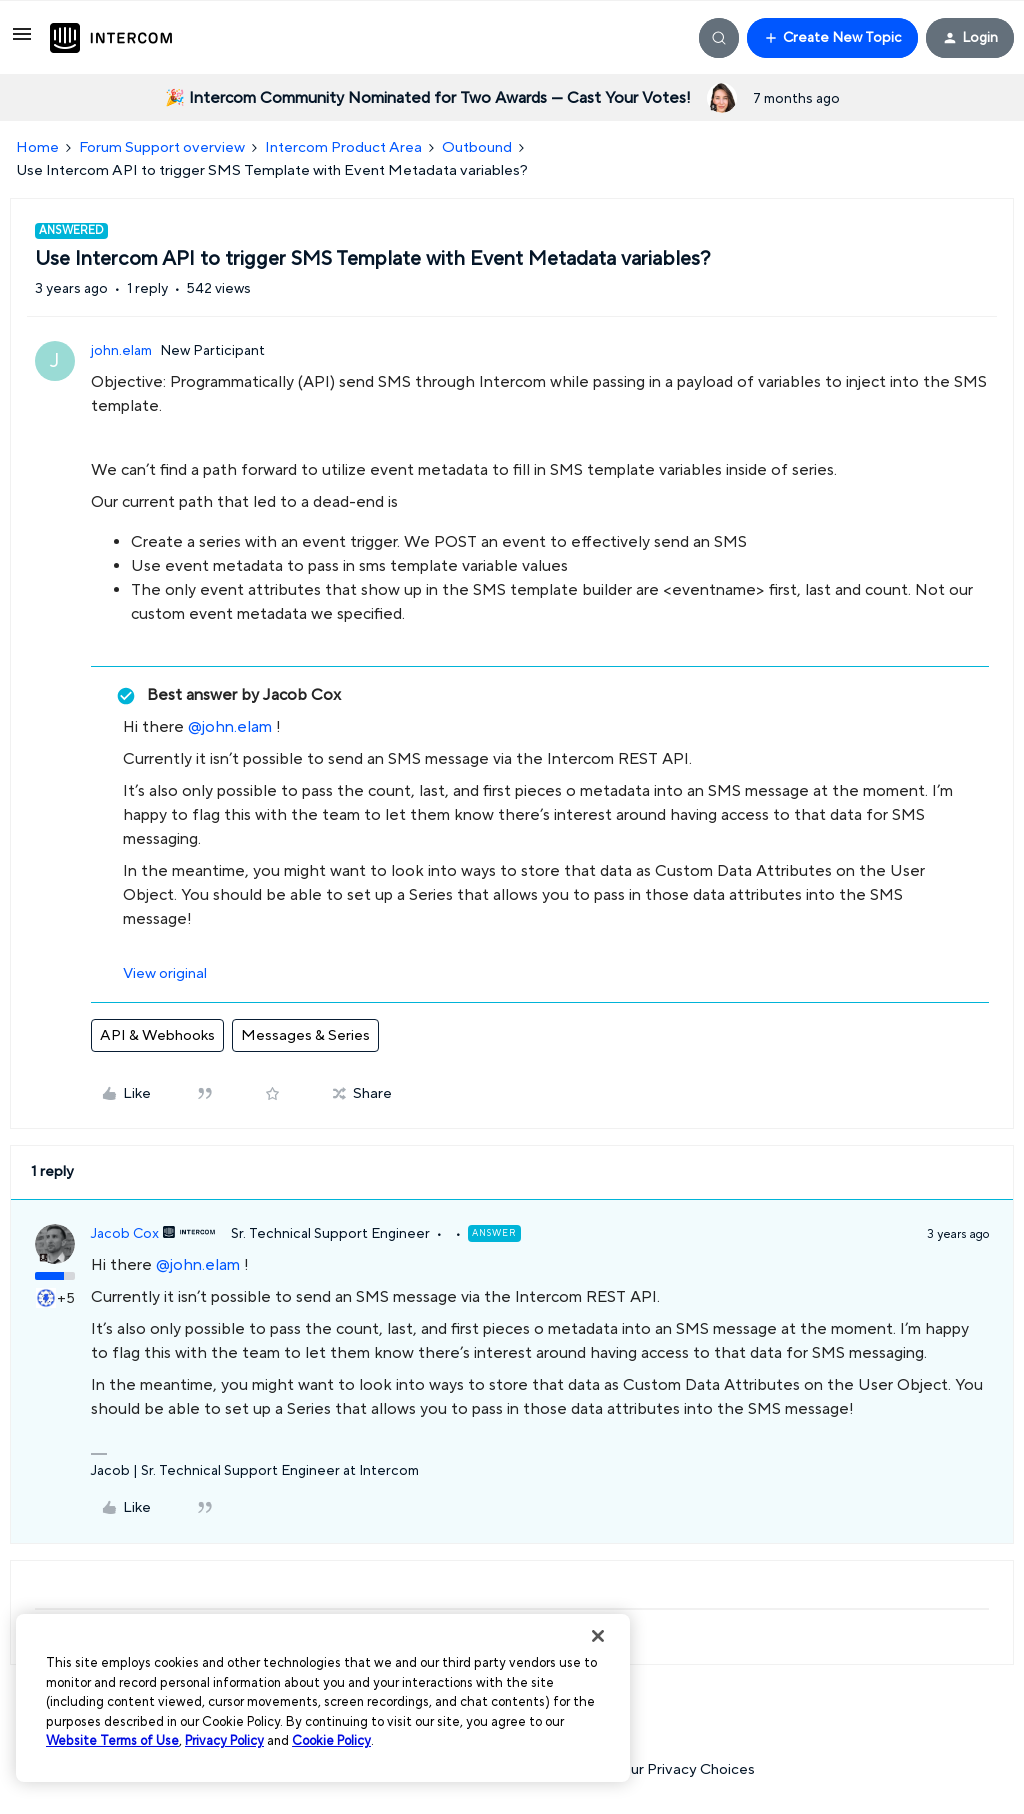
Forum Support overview (162, 147)
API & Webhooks (157, 1035)
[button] (22, 41)
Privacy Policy (224, 1741)
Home (37, 147)
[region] (323, 1698)
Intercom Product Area (343, 147)
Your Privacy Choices (674, 1769)
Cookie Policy (331, 1741)
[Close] (598, 1636)
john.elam (121, 351)
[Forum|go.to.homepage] (111, 38)
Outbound (477, 147)
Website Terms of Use (112, 1741)
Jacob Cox (125, 1234)
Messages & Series (305, 1035)
